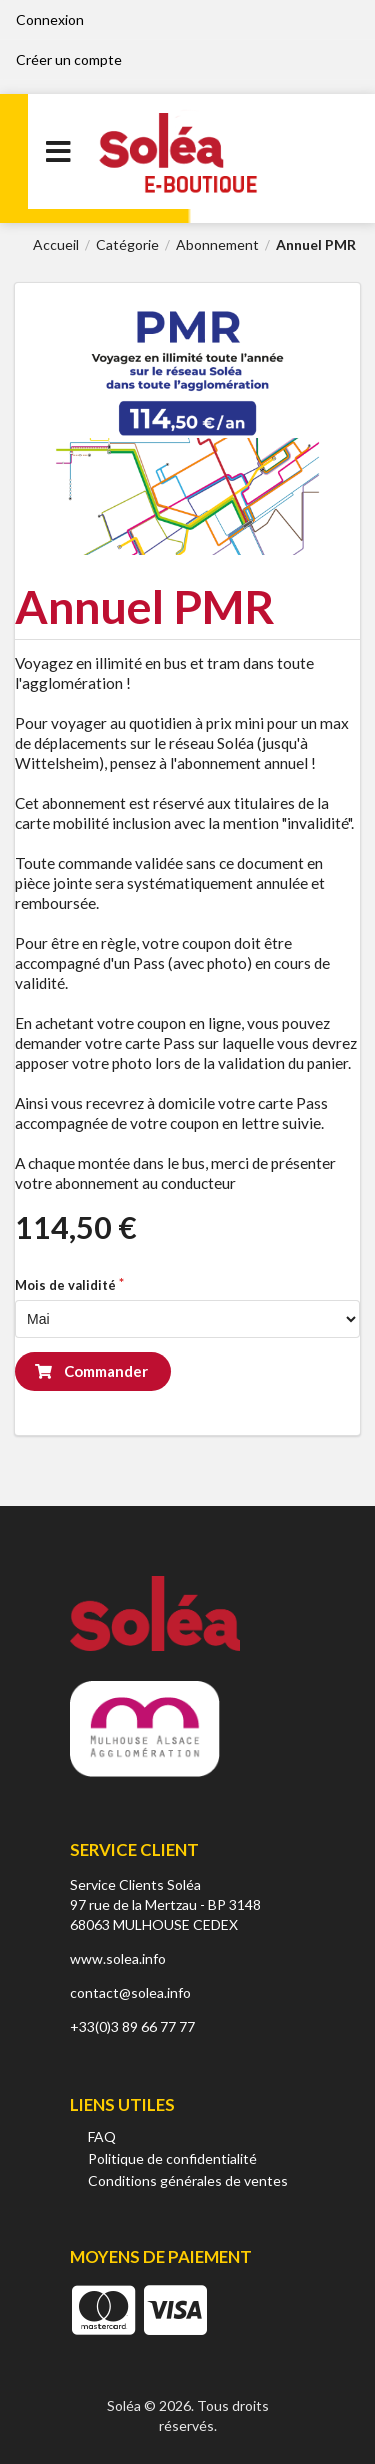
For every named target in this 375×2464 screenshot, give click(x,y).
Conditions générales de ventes (188, 2180)
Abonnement (217, 245)
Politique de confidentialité (172, 2158)
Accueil (56, 245)
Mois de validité (65, 1285)
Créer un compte (69, 59)
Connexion (50, 19)
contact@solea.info (130, 1992)
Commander (91, 1371)
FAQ (102, 2136)
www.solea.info (118, 1958)
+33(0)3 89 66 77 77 (132, 2026)
